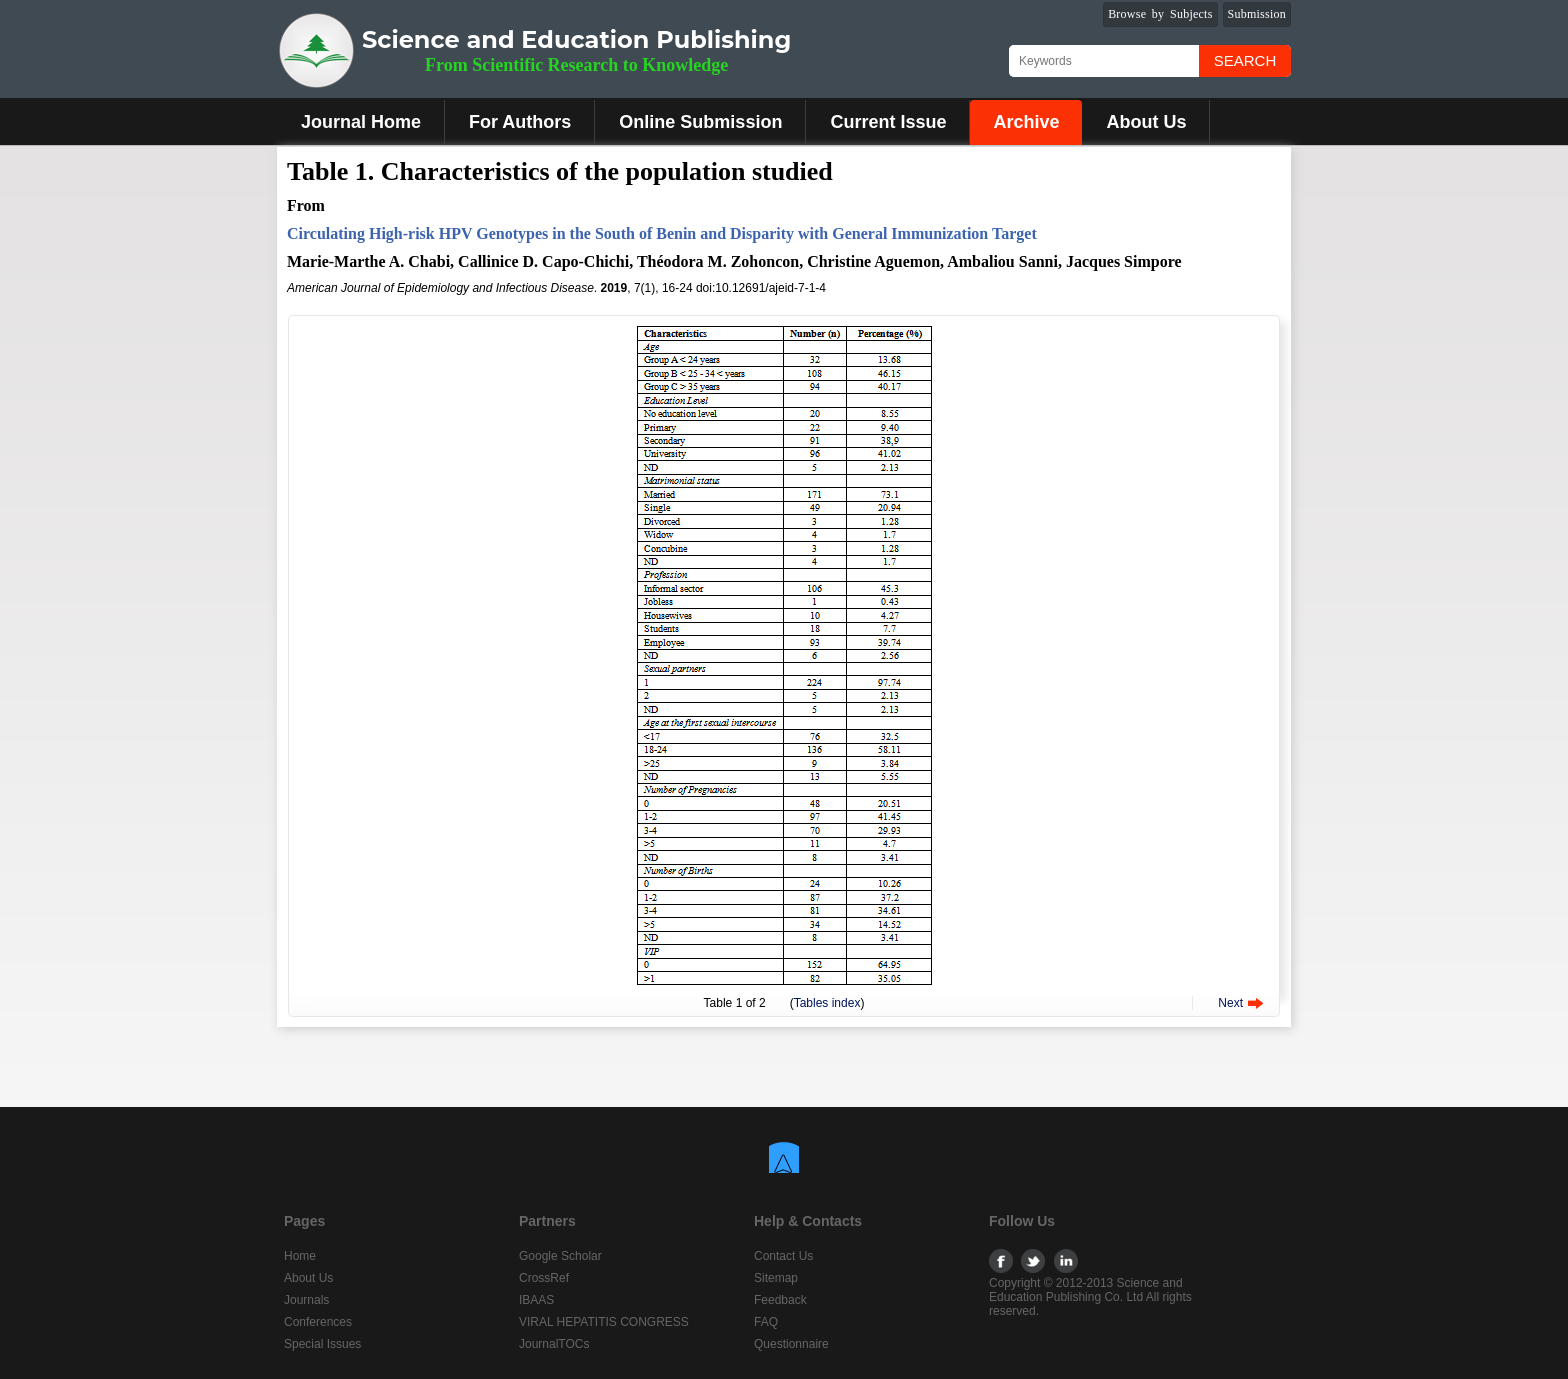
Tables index (827, 1003)
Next (1230, 1003)
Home (300, 1256)
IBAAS (536, 1300)
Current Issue (888, 122)
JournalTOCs (554, 1344)
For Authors (520, 122)
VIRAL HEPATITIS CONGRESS (604, 1322)
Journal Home (361, 122)
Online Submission (700, 122)
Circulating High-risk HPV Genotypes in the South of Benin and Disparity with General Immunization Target (662, 233)
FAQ (766, 1322)
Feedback (780, 1300)
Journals (306, 1300)
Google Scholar (560, 1256)
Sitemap (776, 1278)
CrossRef (544, 1278)
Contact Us (783, 1256)
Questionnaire (791, 1344)
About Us (1146, 122)
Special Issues (322, 1344)
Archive (1026, 122)
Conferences (318, 1322)
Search (1245, 60)
